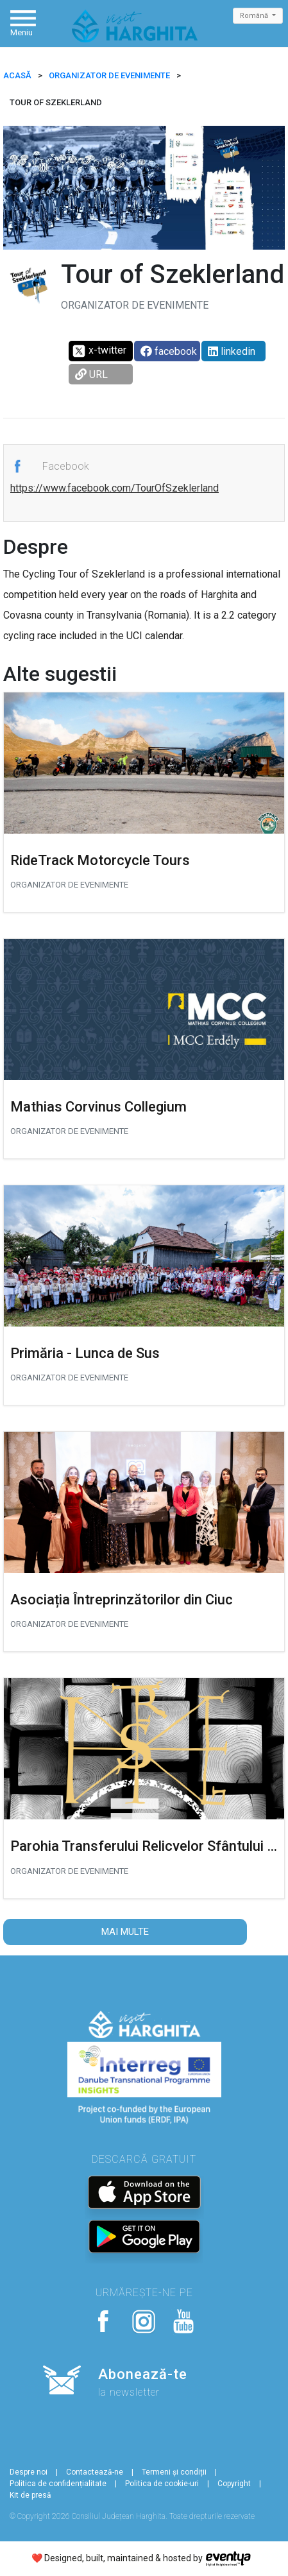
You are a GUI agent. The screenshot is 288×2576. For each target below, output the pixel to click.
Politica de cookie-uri (162, 2483)
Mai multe (125, 1931)
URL (91, 374)
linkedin (231, 351)
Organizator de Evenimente (109, 75)
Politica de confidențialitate (58, 2483)
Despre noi (28, 2472)
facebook (168, 351)
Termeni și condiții (174, 2472)
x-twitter (99, 351)
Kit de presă (30, 2495)
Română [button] (255, 16)
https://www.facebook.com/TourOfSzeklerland (114, 488)
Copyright (234, 2483)
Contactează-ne (94, 2472)
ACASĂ (17, 75)
